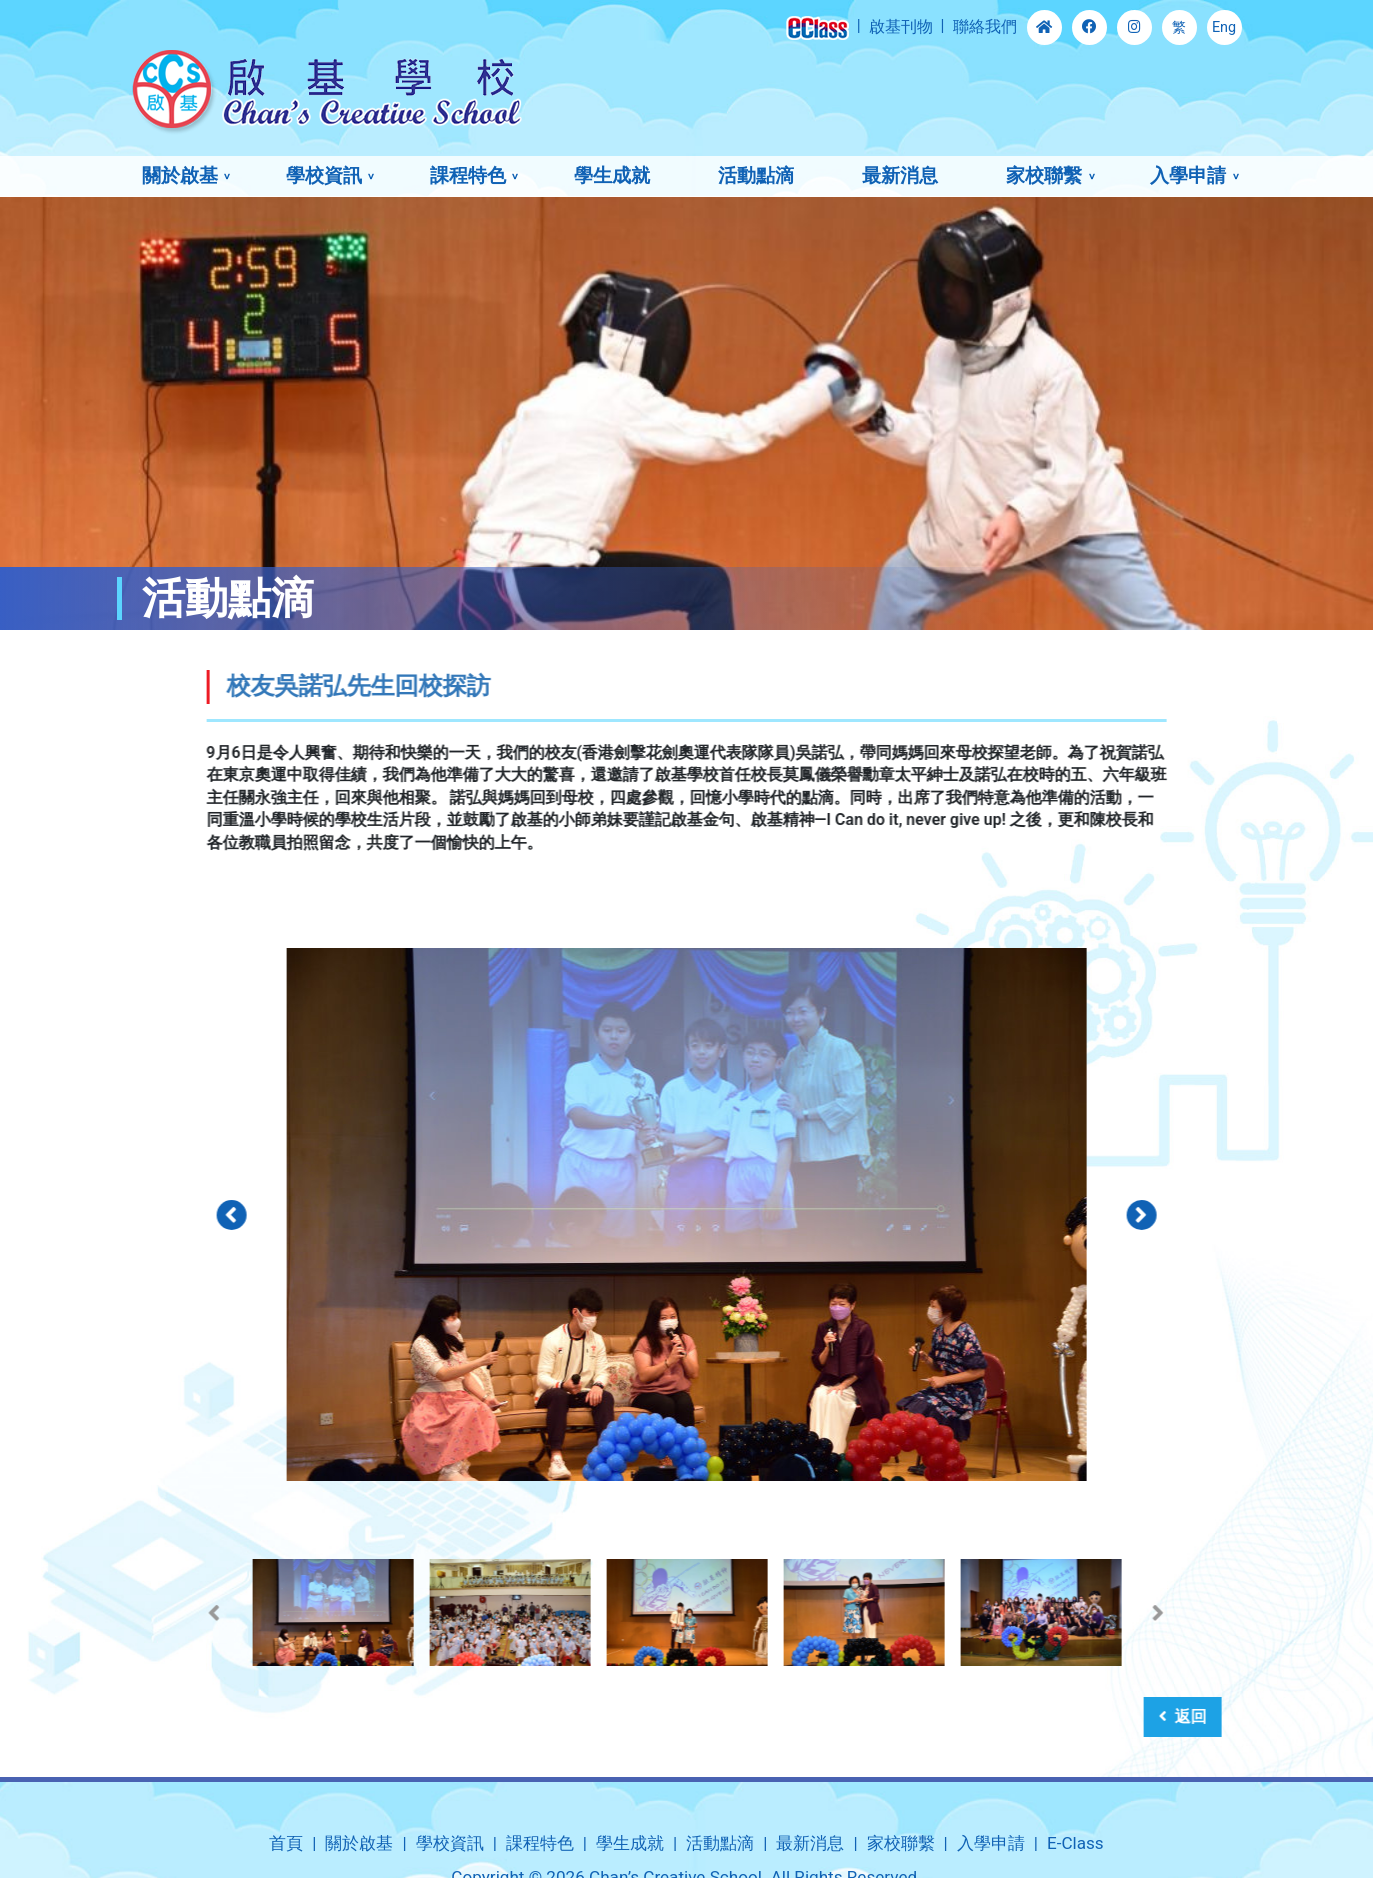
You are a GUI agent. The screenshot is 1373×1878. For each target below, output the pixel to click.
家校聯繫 (1044, 175)
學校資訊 (324, 175)
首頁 (286, 1843)
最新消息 (900, 175)
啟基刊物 (901, 26)
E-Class (1075, 1843)
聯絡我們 (985, 26)
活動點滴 (756, 175)
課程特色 (468, 175)
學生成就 (612, 175)
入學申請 (1188, 175)
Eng (1224, 27)
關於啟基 (180, 175)
